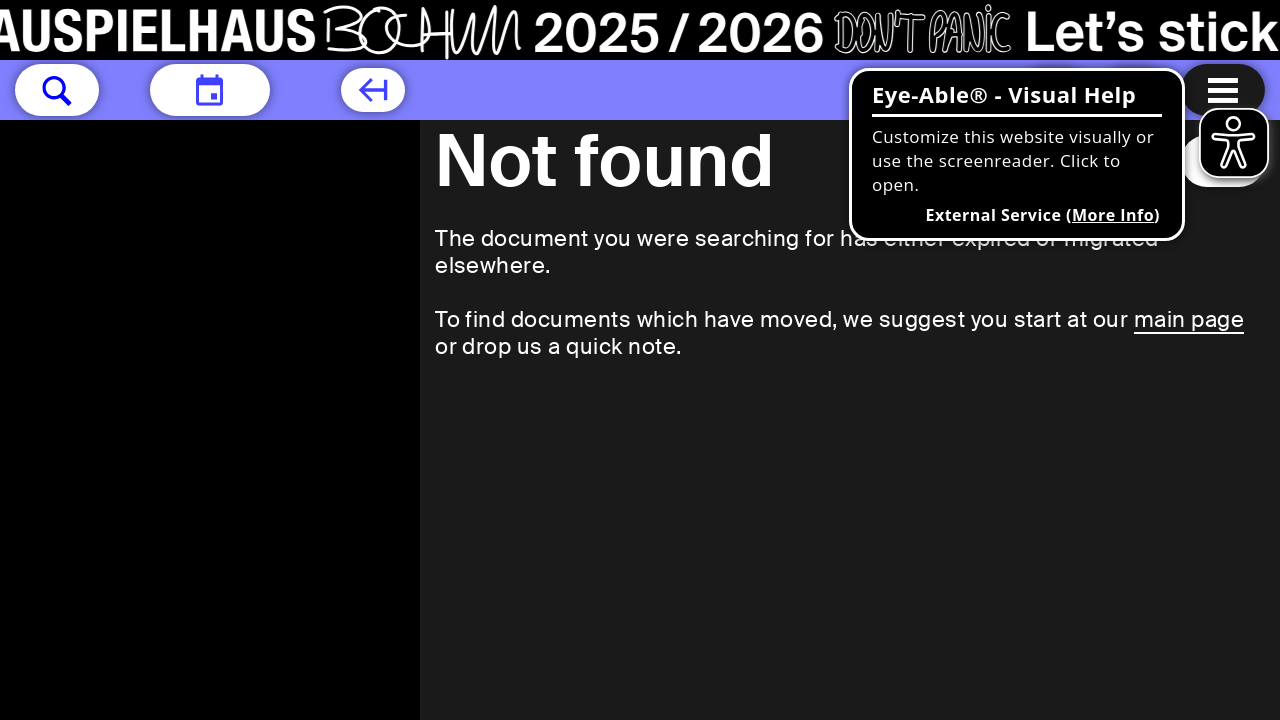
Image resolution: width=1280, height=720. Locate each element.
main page (1189, 319)
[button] (57, 90)
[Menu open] (1223, 90)
